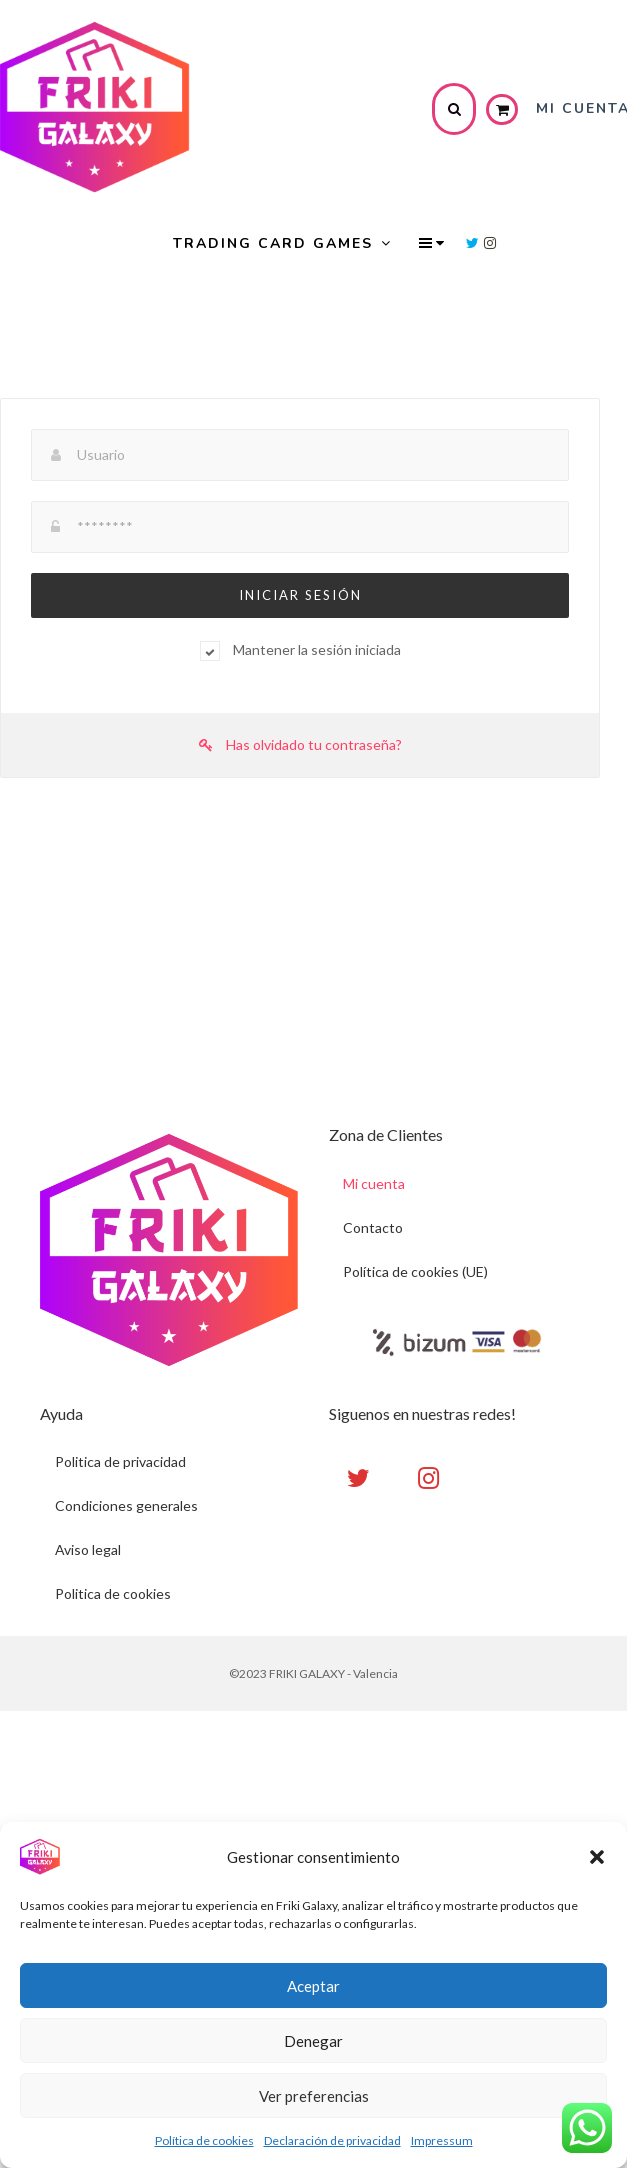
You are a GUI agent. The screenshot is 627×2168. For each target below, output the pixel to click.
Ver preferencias (314, 2096)
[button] (597, 1857)
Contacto (374, 1227)
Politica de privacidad (120, 1462)
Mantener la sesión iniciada (317, 649)
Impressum (442, 2140)
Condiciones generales (126, 1506)
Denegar (313, 2041)
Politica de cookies (113, 1594)
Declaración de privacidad (332, 2140)
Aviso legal (88, 1550)
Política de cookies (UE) (416, 1271)
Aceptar (313, 1986)
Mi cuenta (375, 1183)
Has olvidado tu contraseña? (300, 744)
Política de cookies (204, 2140)
